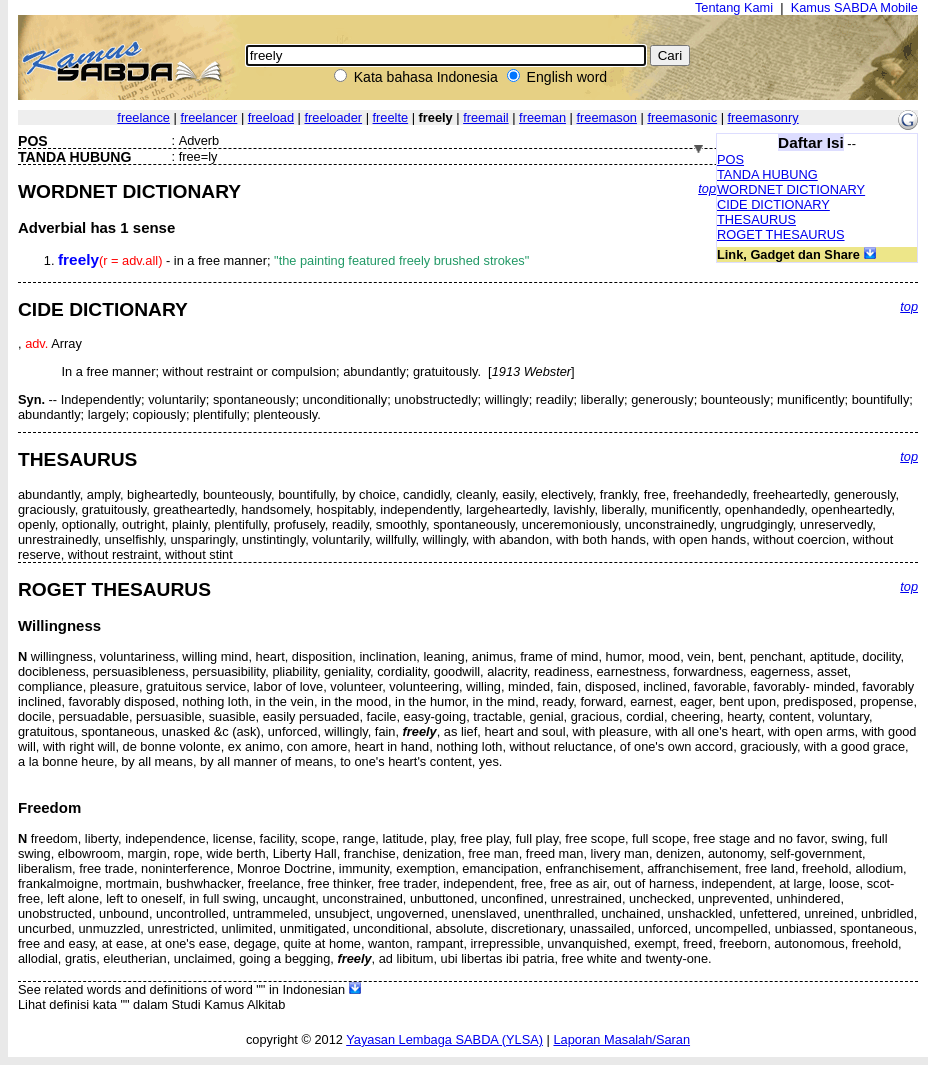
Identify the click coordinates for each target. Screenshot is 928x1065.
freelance (143, 117)
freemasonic (682, 117)
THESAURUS (756, 219)
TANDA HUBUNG (767, 174)
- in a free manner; (293, 260)
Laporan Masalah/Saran (621, 1039)
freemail (486, 117)
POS (730, 159)
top (707, 188)
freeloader (333, 117)
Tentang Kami (734, 7)
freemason (606, 117)
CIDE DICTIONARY (773, 204)
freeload (271, 117)
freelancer (208, 117)
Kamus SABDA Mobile (854, 7)
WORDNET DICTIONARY (791, 189)
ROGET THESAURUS (781, 234)
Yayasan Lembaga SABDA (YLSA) (444, 1039)
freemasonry (763, 117)
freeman (542, 117)
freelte (391, 117)
